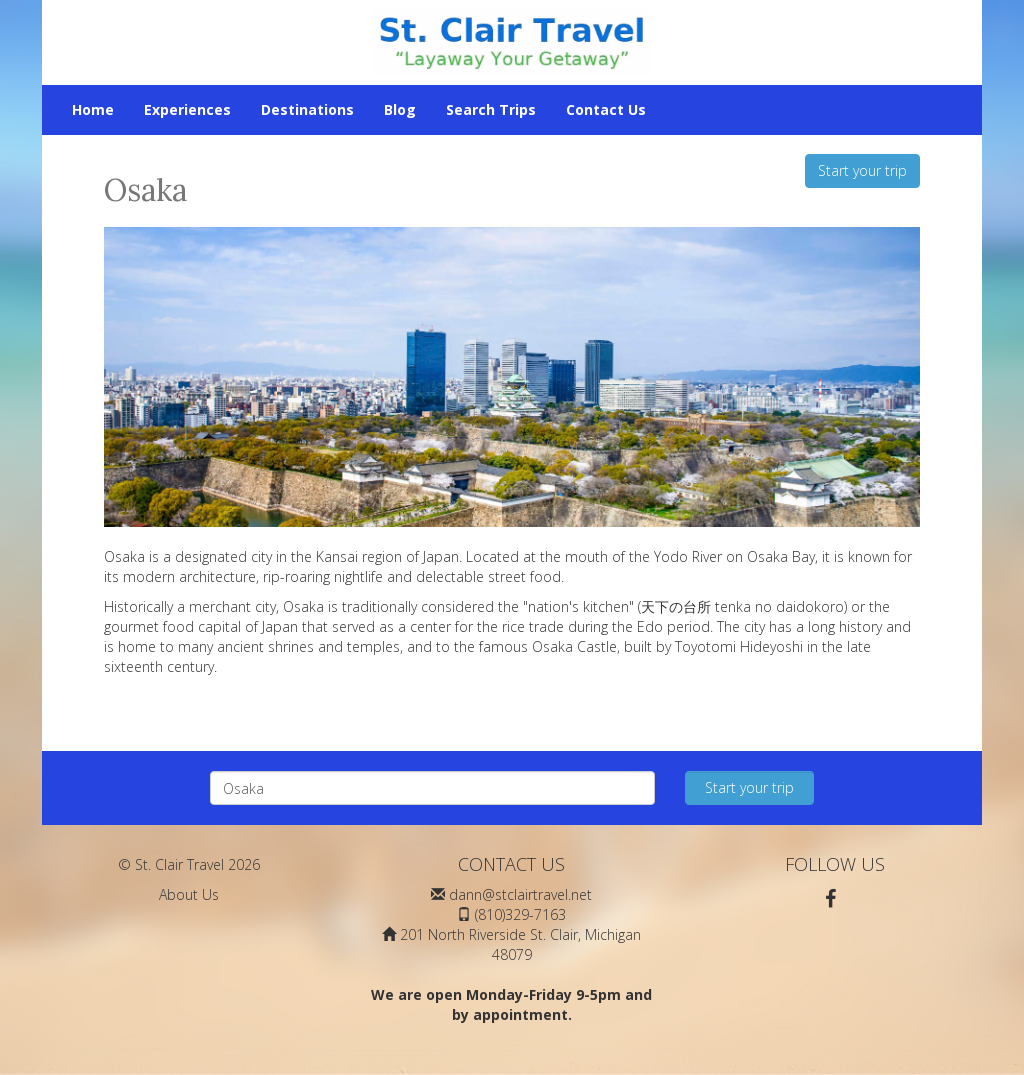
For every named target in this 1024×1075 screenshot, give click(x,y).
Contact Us (606, 109)
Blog (400, 109)
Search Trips (491, 109)
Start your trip (862, 170)
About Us (189, 894)
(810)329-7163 (520, 914)
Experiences (187, 109)
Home (93, 109)
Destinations (307, 109)
